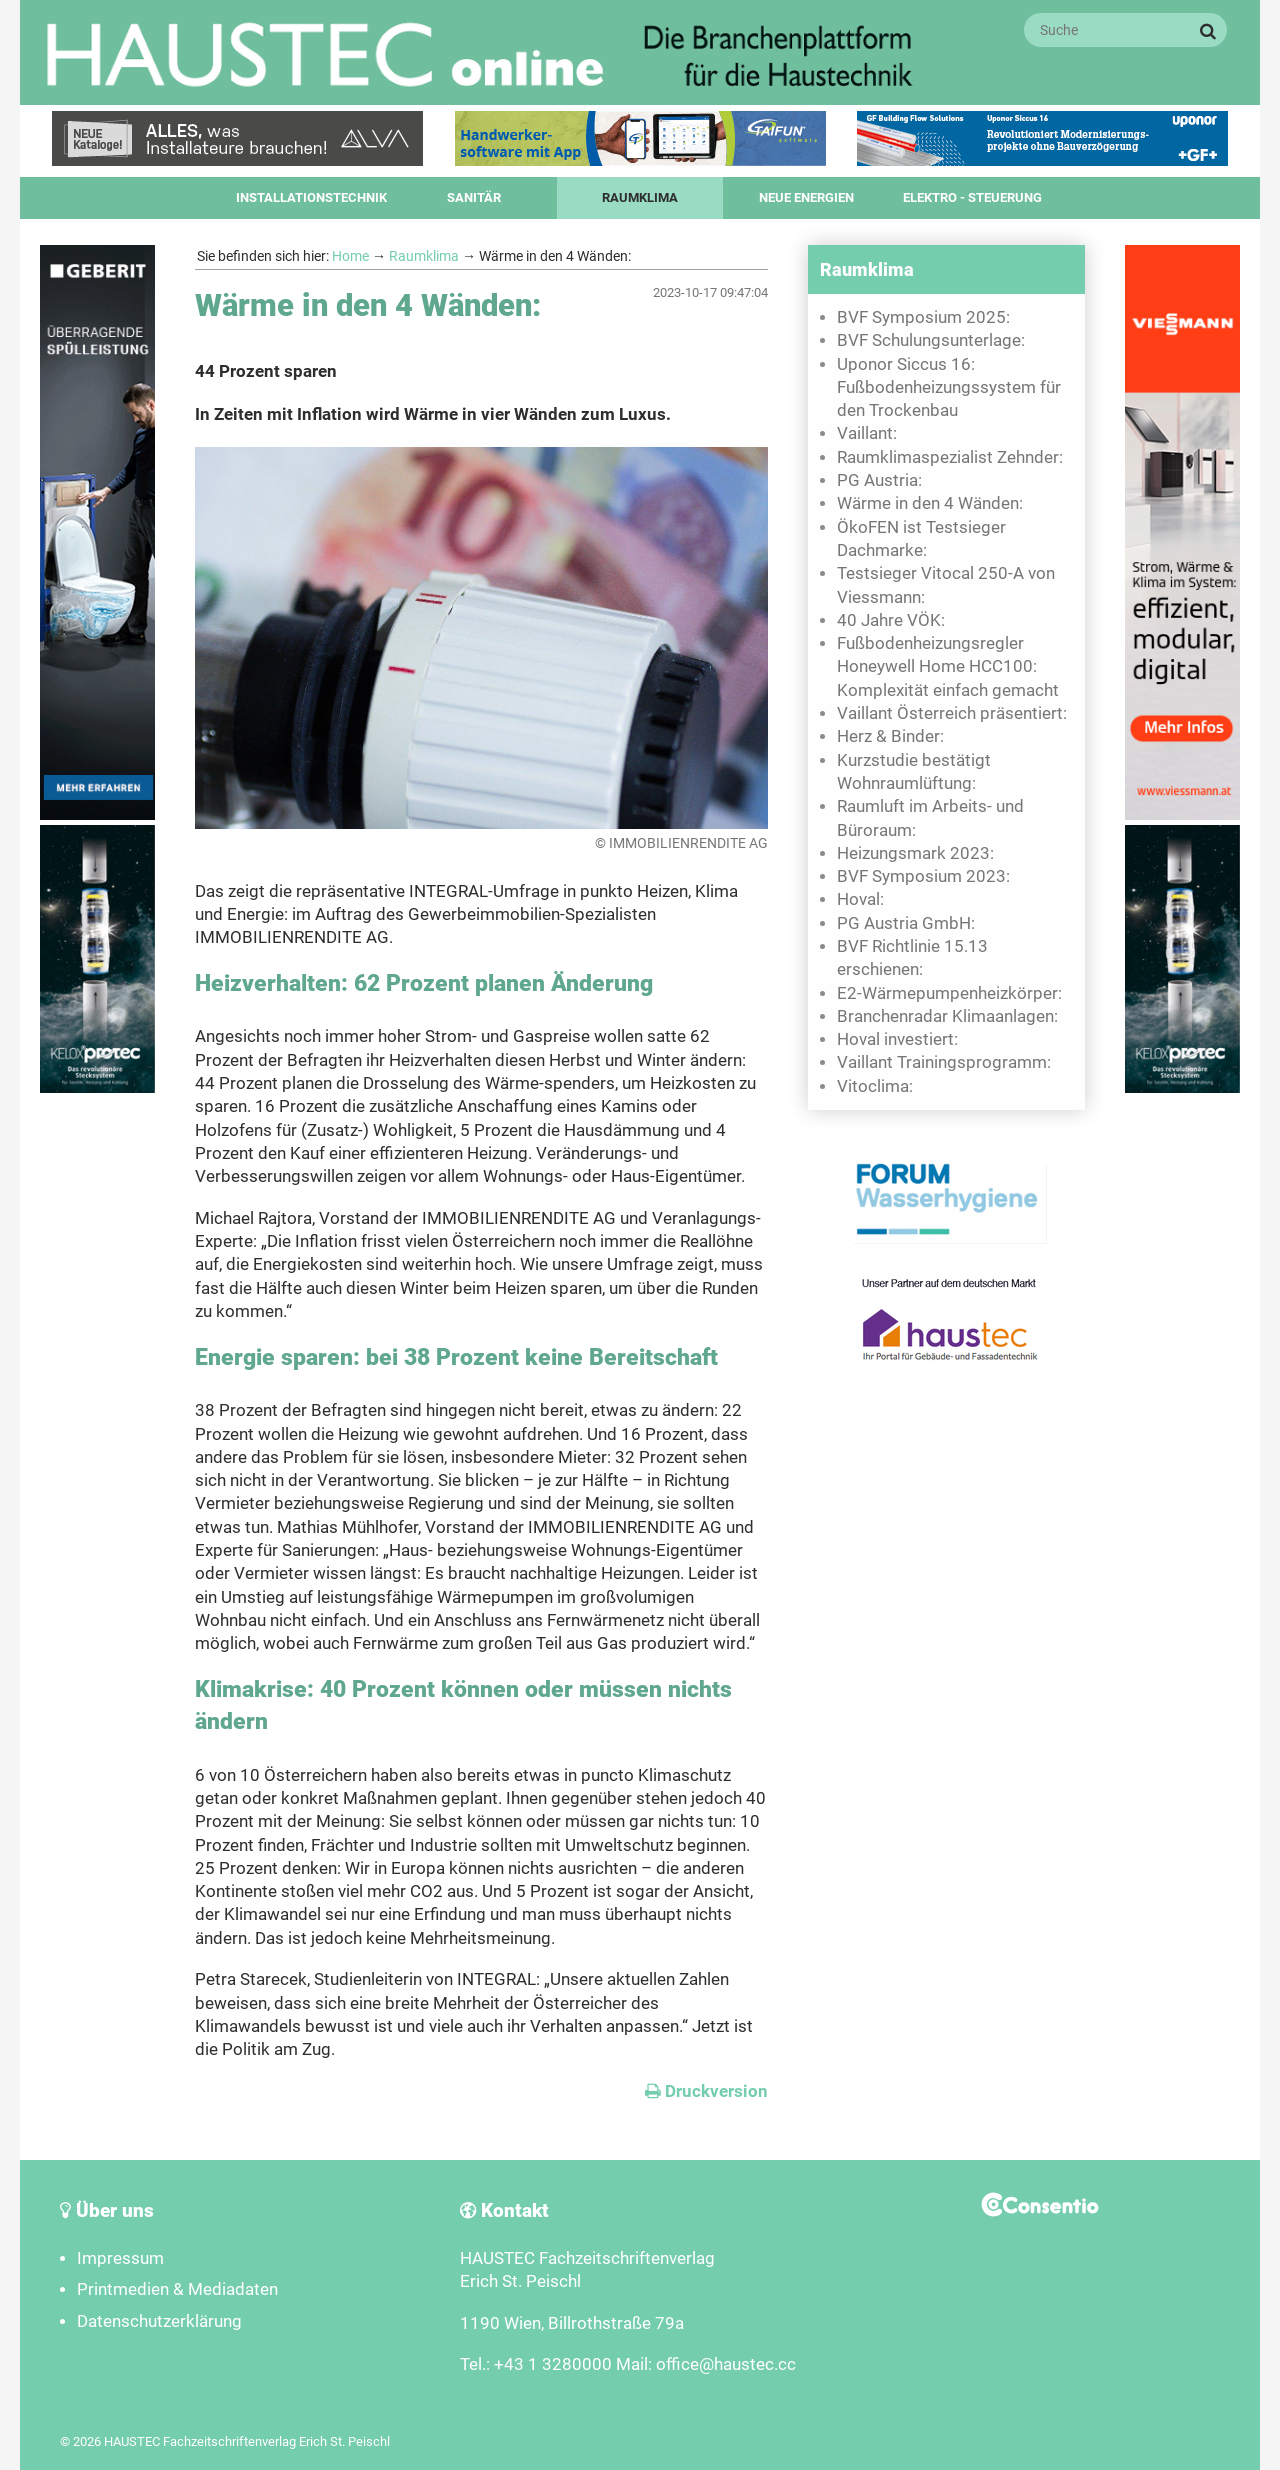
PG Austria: (879, 480)
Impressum (120, 2258)
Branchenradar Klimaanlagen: (947, 1016)
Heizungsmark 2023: (915, 853)
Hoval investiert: (897, 1039)
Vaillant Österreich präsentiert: (952, 713)
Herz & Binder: (890, 736)
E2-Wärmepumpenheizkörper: (949, 993)
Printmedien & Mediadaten (177, 2289)
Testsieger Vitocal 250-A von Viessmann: (946, 585)
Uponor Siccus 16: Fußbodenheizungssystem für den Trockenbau (949, 388)
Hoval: (860, 899)
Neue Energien (806, 197)
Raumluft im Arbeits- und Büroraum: (930, 818)
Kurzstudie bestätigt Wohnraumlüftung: (914, 772)
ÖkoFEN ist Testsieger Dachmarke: (921, 539)
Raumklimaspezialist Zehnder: (950, 457)
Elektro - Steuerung (972, 197)
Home (350, 256)
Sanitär (474, 197)
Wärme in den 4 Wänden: (930, 503)
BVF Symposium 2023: (923, 876)
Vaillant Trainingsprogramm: (944, 1062)
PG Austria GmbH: (906, 923)
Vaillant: (867, 433)
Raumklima (640, 197)
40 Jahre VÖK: (891, 620)
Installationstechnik (311, 197)
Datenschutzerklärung (159, 2321)
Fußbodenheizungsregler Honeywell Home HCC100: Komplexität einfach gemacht (948, 667)
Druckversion (706, 2091)
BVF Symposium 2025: (923, 317)
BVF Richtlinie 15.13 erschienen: (912, 958)
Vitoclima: (875, 1086)
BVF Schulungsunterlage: (931, 340)
